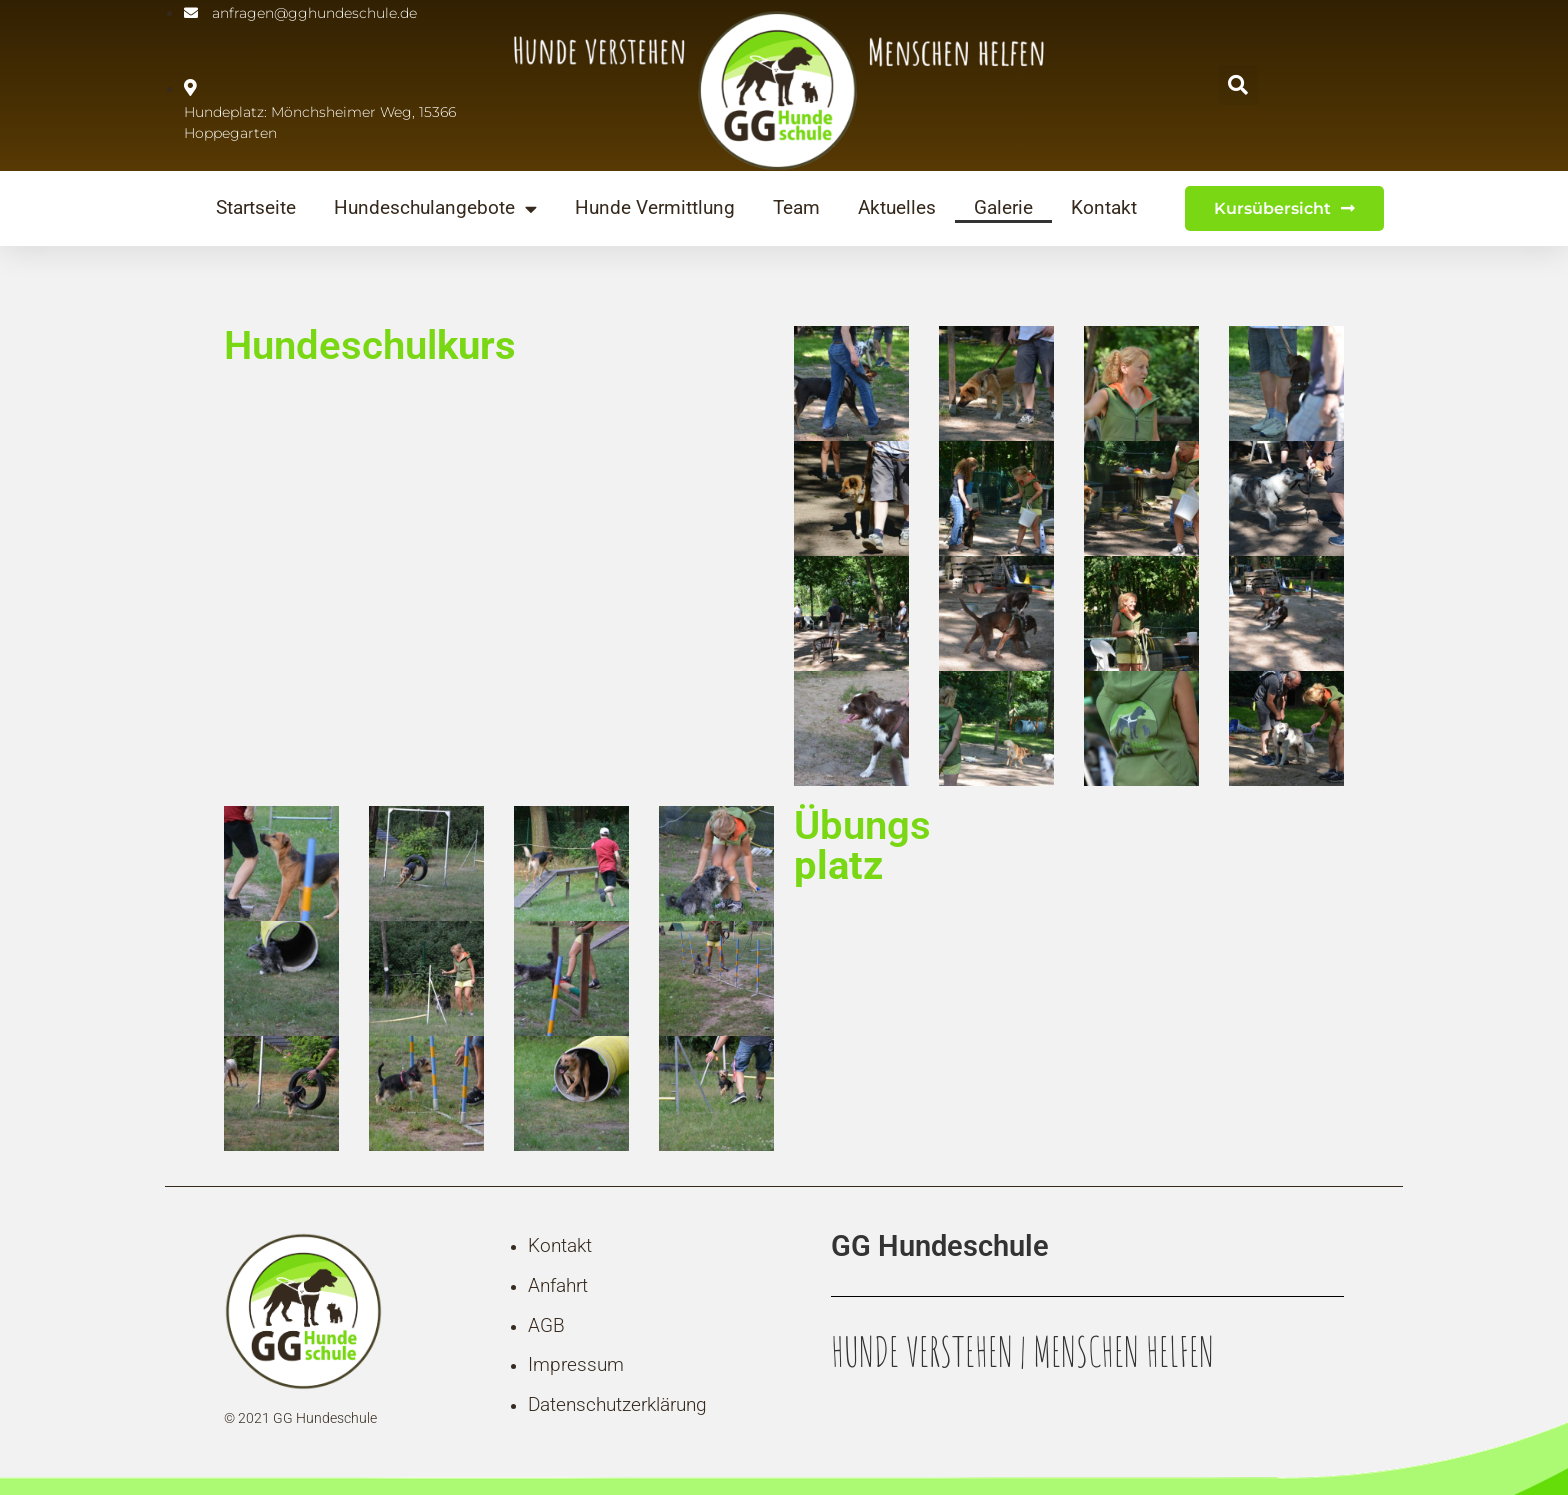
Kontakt (1104, 208)
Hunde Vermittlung (655, 208)
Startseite (256, 208)
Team (796, 208)
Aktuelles (897, 208)
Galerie (1003, 208)
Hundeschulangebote (435, 209)
